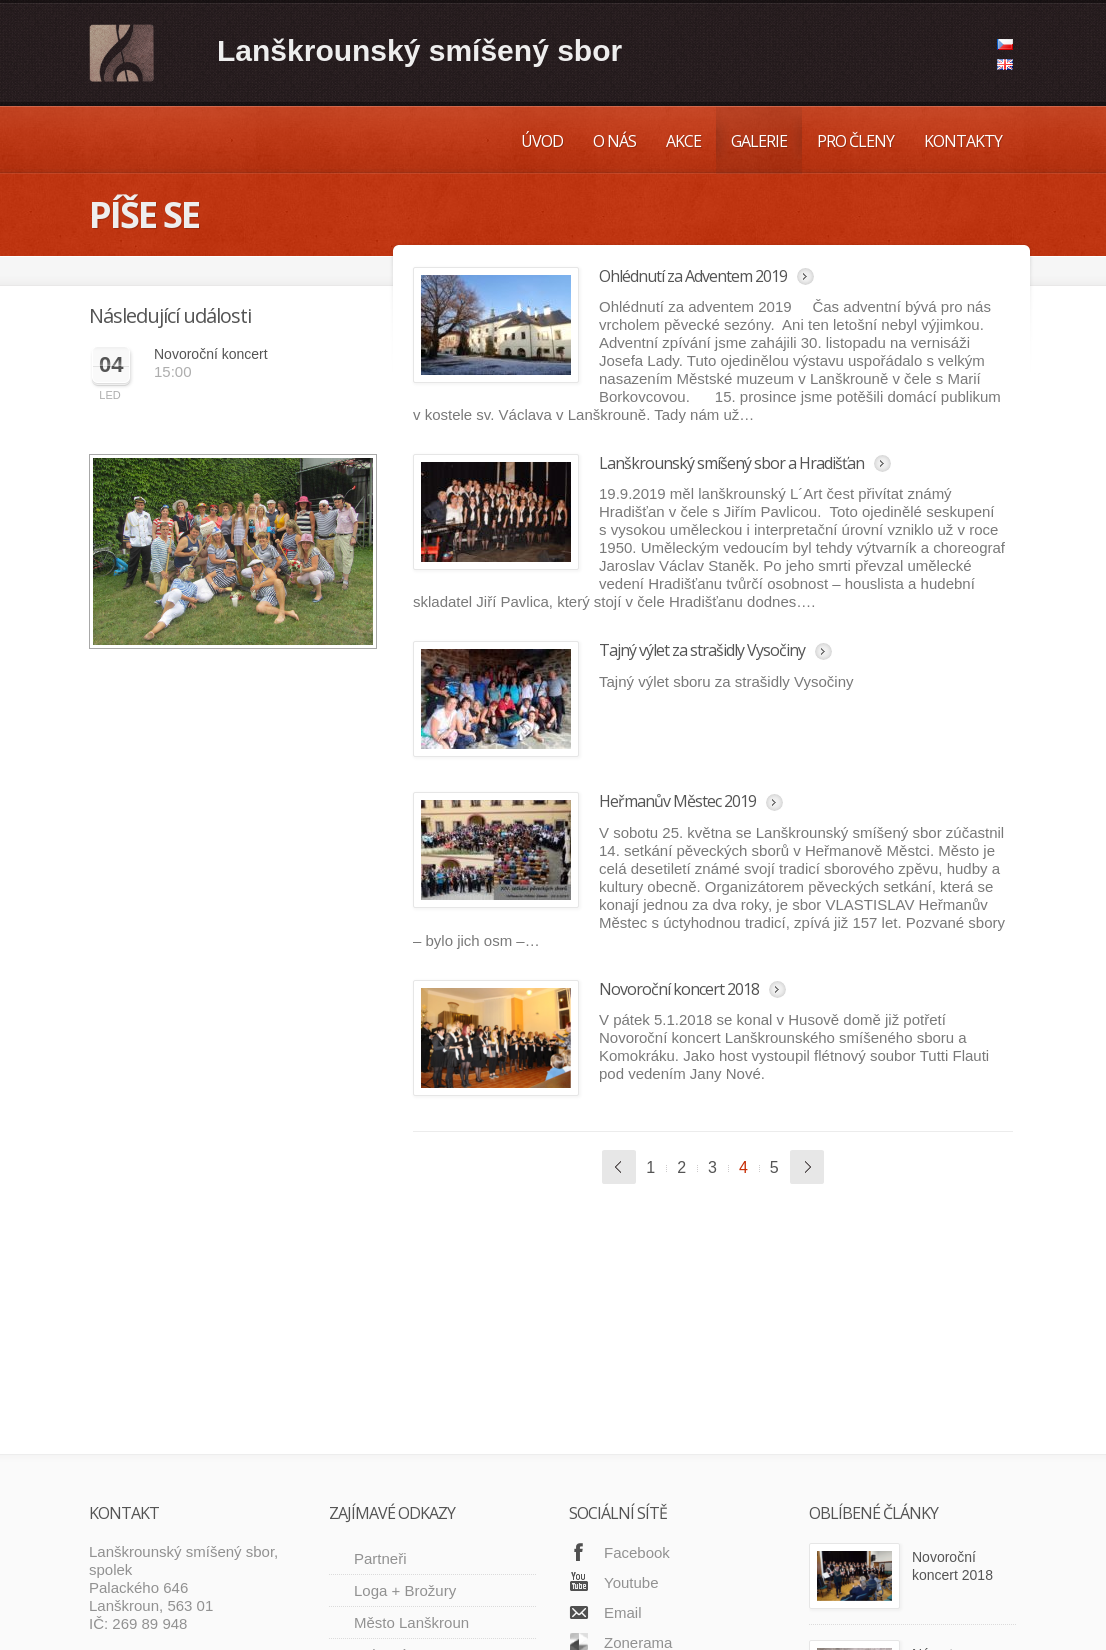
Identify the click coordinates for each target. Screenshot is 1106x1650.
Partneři (380, 1342)
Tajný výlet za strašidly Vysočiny (702, 650)
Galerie (759, 141)
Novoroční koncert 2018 (679, 989)
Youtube (631, 1366)
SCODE (225, 1620)
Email (623, 1396)
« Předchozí (619, 1167)
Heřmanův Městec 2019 (677, 801)
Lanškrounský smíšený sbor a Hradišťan (731, 463)
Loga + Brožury (405, 1374)
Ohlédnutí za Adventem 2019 (693, 276)
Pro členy (855, 141)
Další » (807, 1167)
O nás (614, 141)
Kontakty (963, 141)
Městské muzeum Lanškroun (413, 1529)
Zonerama (638, 1426)
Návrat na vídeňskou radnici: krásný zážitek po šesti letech (960, 1474)
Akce (683, 141)
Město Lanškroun (411, 1406)
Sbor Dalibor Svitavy (422, 1488)
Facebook (637, 1336)
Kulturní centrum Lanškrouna (409, 1447)
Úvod (542, 141)
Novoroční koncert (211, 354)
